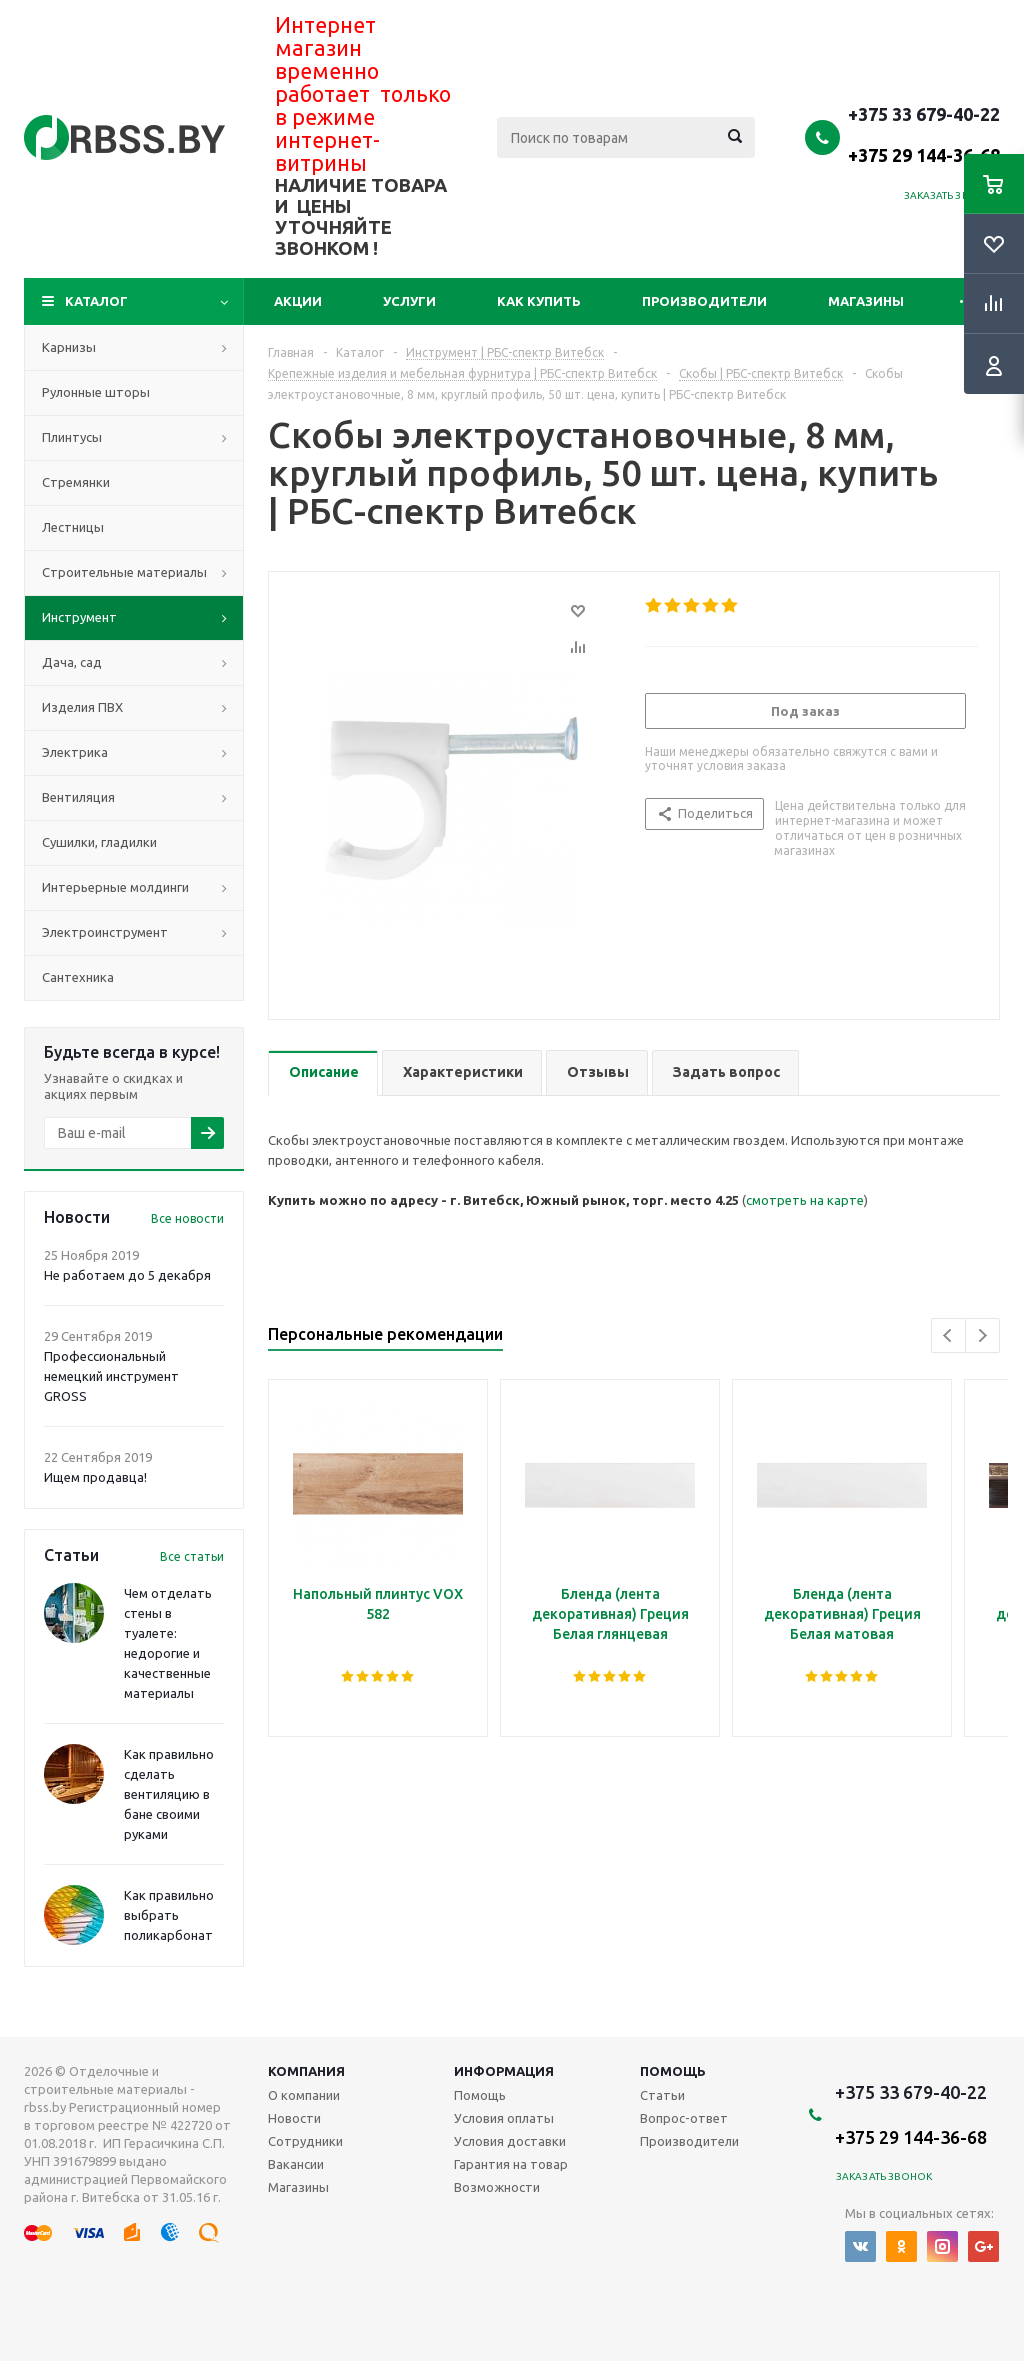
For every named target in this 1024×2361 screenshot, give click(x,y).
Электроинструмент (105, 932)
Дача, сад (72, 662)
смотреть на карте (805, 1200)
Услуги (409, 301)
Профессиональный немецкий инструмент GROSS (111, 1376)
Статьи (662, 2095)
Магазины (866, 301)
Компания (306, 2071)
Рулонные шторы (96, 392)
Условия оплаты (504, 2118)
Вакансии (296, 2164)
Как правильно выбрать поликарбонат (169, 1915)
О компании (304, 2095)
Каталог (96, 301)
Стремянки (76, 482)
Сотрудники (305, 2141)
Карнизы (69, 347)
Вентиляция (78, 797)
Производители (704, 301)
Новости (294, 2118)
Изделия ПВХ (82, 707)
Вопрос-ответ (684, 2118)
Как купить (539, 301)
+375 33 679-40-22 (924, 134)
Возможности (497, 2187)
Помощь (673, 2071)
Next (982, 1335)
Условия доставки (510, 2141)
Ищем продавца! (95, 1477)
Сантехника (78, 977)
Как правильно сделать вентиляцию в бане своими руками (169, 1794)
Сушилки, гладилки (99, 842)
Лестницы (73, 527)
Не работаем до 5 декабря (127, 1275)
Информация (504, 2071)
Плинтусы (72, 437)
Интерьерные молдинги (115, 887)
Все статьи (192, 1556)
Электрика (75, 752)
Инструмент (79, 617)
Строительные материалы (124, 572)
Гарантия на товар (511, 2164)
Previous (948, 1335)
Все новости (187, 1218)
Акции (298, 301)
